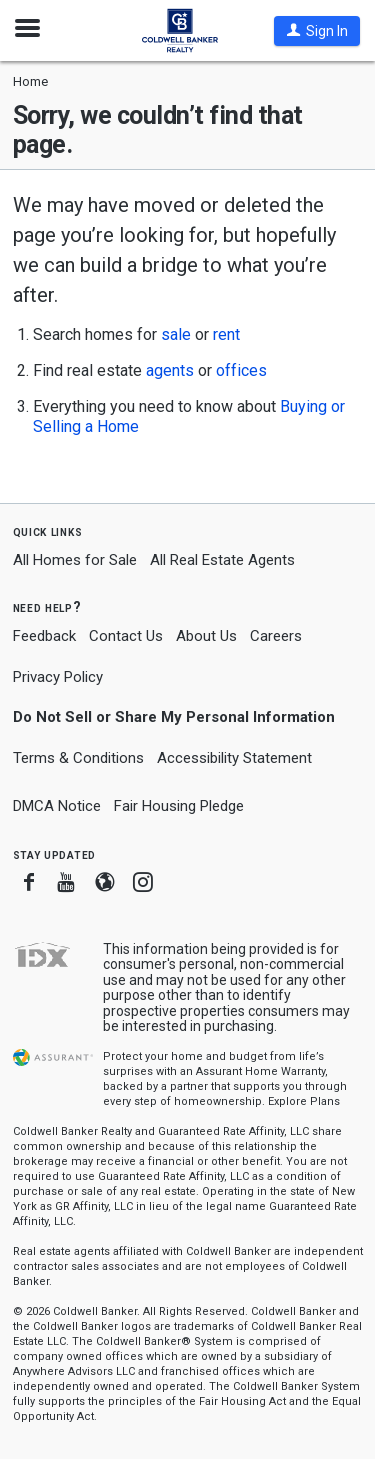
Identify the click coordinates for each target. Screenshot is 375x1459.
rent (226, 334)
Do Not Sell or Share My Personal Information (174, 717)
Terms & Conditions (78, 758)
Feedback (44, 636)
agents (170, 370)
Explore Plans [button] (304, 1101)
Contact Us (126, 636)
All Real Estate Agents (222, 560)
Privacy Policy (58, 677)
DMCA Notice (57, 806)
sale (176, 334)
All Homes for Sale (75, 560)
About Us (206, 636)
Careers (276, 636)
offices (241, 370)
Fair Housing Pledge (179, 806)
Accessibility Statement (234, 758)
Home (30, 81)
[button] (317, 31)
